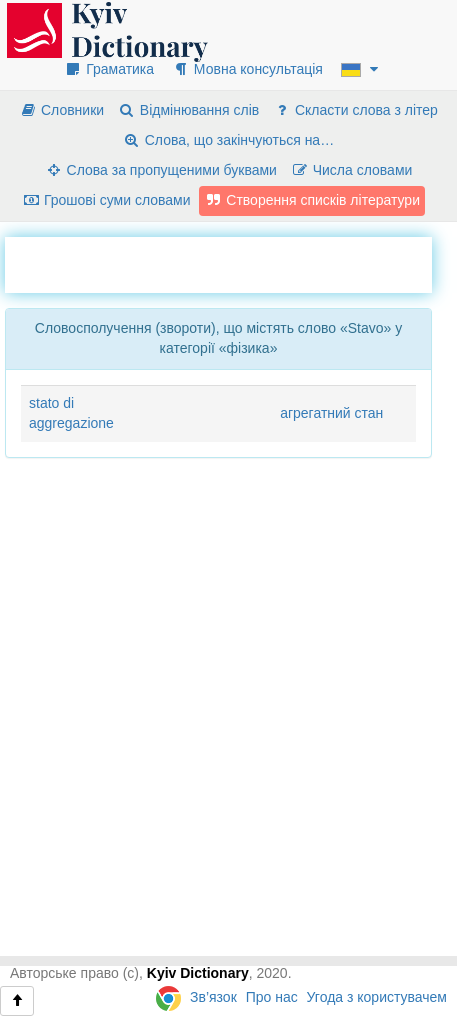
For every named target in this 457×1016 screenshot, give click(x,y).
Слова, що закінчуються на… (228, 140)
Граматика (109, 69)
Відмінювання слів (188, 110)
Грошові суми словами (106, 200)
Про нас (272, 997)
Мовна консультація (247, 69)
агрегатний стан (331, 413)
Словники (61, 110)
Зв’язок (213, 997)
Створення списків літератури (312, 200)
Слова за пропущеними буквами (161, 170)
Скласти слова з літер (355, 110)
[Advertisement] (231, 262)
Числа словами (352, 170)
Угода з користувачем (377, 997)
